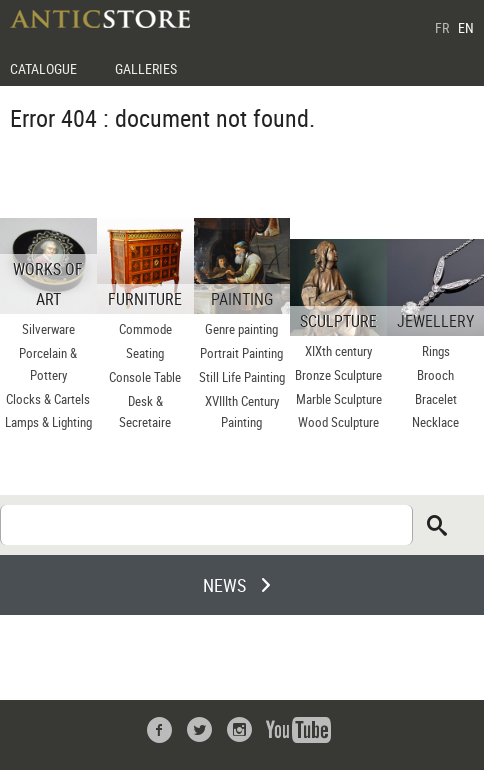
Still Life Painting (242, 377)
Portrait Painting (241, 353)
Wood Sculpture (338, 422)
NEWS (224, 585)
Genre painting (241, 329)
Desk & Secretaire (145, 412)
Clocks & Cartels (48, 399)
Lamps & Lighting (48, 422)
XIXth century (338, 351)
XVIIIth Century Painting (242, 412)
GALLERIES (146, 68)
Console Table (145, 377)
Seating (145, 353)
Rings (436, 351)
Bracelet (436, 399)
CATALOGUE (43, 68)
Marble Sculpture (339, 399)
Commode (145, 329)
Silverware (48, 329)
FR (442, 27)
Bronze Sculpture (338, 375)
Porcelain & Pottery (48, 364)
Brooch (435, 375)
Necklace (435, 422)
